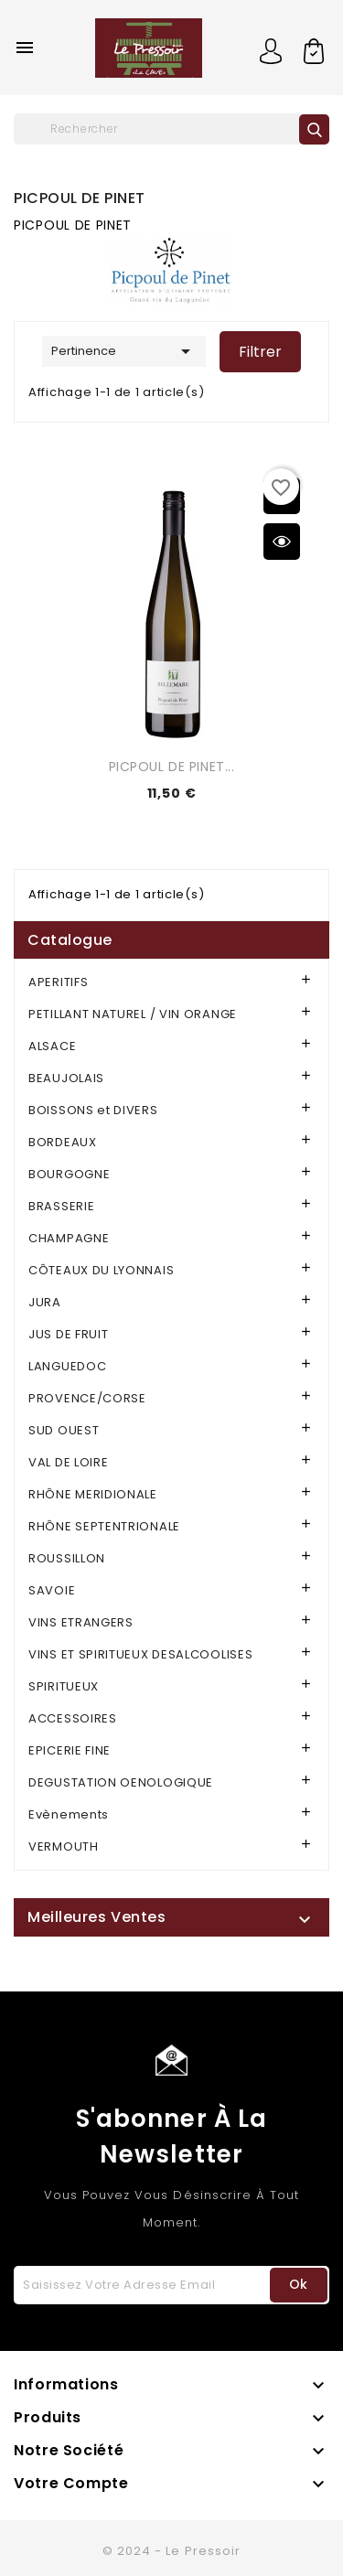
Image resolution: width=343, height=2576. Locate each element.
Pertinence (124, 351)
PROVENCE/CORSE (87, 1398)
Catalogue (70, 939)
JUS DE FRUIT (68, 1334)
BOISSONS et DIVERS (93, 1110)
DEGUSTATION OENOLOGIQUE (120, 1782)
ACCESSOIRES (72, 1718)
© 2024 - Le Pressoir (171, 2551)
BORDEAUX (62, 1142)
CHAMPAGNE (68, 1238)
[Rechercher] (171, 129)
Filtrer (260, 351)
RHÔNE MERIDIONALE (92, 1494)
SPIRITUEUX (63, 1686)
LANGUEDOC (67, 1366)
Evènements (68, 1814)
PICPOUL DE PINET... (172, 766)
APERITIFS (58, 982)
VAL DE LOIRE (68, 1462)
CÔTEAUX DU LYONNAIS (101, 1270)
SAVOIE (51, 1590)
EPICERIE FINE (69, 1750)
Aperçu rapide (281, 541)
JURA (44, 1302)
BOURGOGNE (69, 1174)
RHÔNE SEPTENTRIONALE (104, 1526)
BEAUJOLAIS (66, 1078)
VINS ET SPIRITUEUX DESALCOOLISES (140, 1654)
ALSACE (52, 1046)
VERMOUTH (63, 1846)
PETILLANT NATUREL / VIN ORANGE (132, 1014)
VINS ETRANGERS (81, 1622)
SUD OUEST (63, 1430)
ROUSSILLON (66, 1558)
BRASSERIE (61, 1206)
